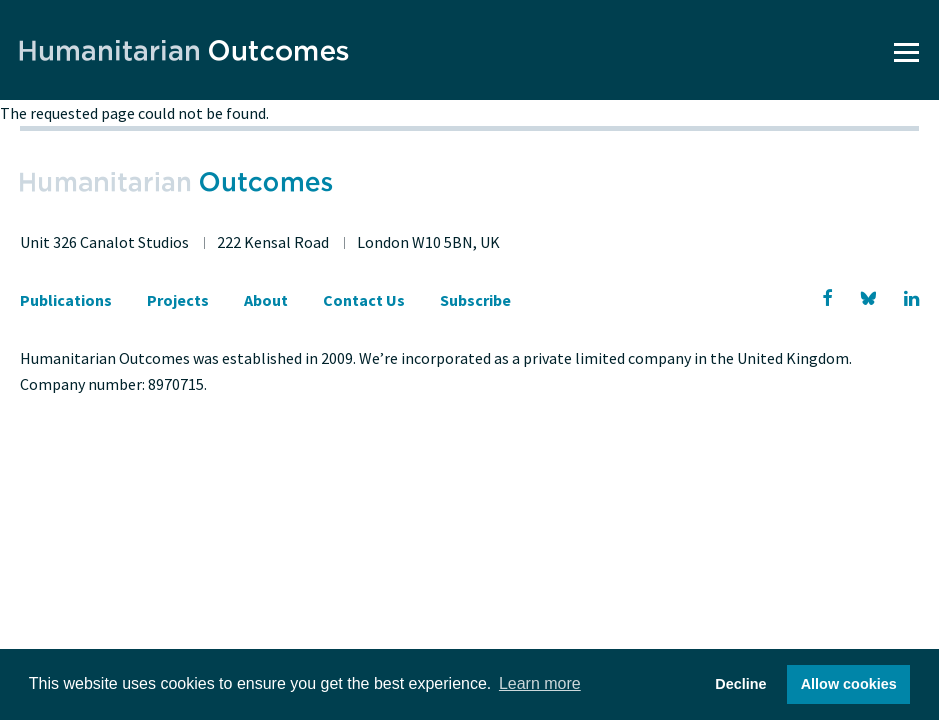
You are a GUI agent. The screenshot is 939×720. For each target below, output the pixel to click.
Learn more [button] (540, 683)
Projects (178, 300)
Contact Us (364, 300)
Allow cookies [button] (849, 684)
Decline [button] (740, 684)
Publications (66, 300)
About (266, 300)
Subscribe (475, 300)
